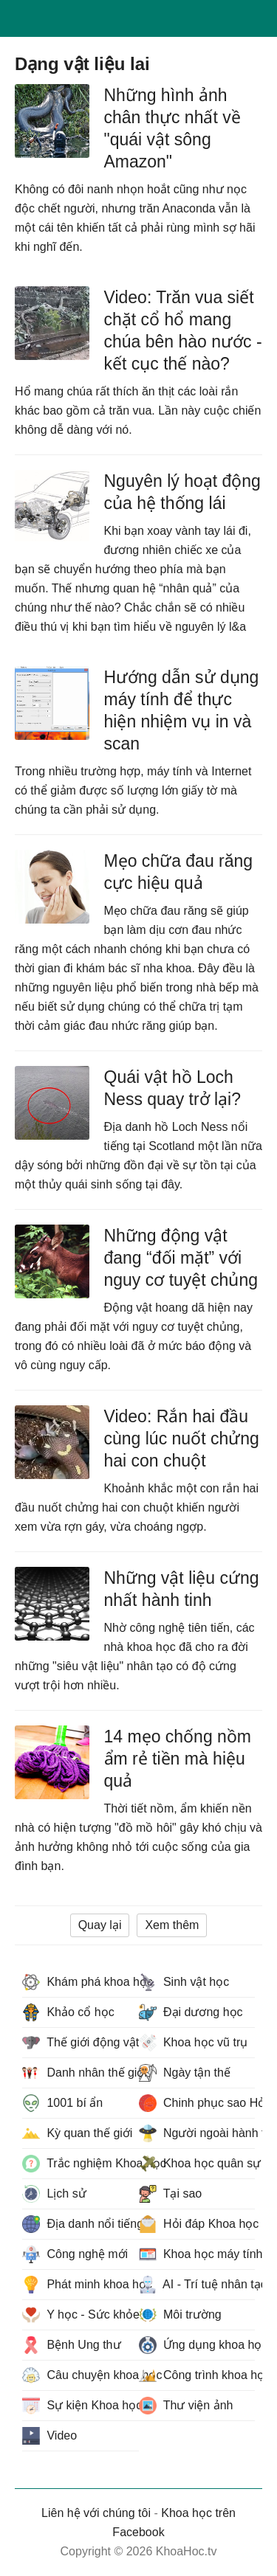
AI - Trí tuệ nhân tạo (197, 2284)
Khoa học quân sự (197, 2163)
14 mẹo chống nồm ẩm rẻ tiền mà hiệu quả (178, 1758)
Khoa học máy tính (197, 2254)
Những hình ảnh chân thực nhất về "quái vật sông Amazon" (172, 128)
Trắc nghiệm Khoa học (80, 2163)
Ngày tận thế (184, 2073)
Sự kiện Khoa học (80, 2405)
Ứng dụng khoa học (197, 2345)
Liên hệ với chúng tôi (96, 2513)
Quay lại (100, 1925)
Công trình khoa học (197, 2375)
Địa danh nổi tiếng (80, 2224)
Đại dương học (191, 2012)
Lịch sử (54, 2194)
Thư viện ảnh (186, 2405)
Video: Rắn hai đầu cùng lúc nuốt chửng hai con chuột (181, 1438)
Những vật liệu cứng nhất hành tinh (181, 1589)
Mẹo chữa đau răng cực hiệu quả (178, 872)
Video (49, 2436)
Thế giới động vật (80, 2043)
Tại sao (170, 2194)
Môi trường (180, 2315)
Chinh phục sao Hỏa (197, 2103)
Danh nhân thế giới (80, 2073)
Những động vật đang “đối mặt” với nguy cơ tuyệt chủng (181, 1257)
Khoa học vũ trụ (193, 2043)
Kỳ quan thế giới (77, 2133)
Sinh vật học (184, 1982)
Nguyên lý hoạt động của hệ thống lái (182, 492)
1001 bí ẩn (62, 2103)
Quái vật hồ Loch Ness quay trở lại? (173, 1088)
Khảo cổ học (68, 2012)
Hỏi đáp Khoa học (197, 2224)
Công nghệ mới (75, 2254)
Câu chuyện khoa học (80, 2375)
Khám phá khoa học (80, 1982)
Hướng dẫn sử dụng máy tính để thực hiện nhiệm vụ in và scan (181, 710)
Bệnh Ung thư (71, 2345)
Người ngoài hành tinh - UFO (197, 2133)
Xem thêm (172, 1925)
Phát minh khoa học (80, 2284)
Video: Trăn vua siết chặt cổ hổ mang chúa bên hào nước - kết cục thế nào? (183, 330)
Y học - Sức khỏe (80, 2315)
